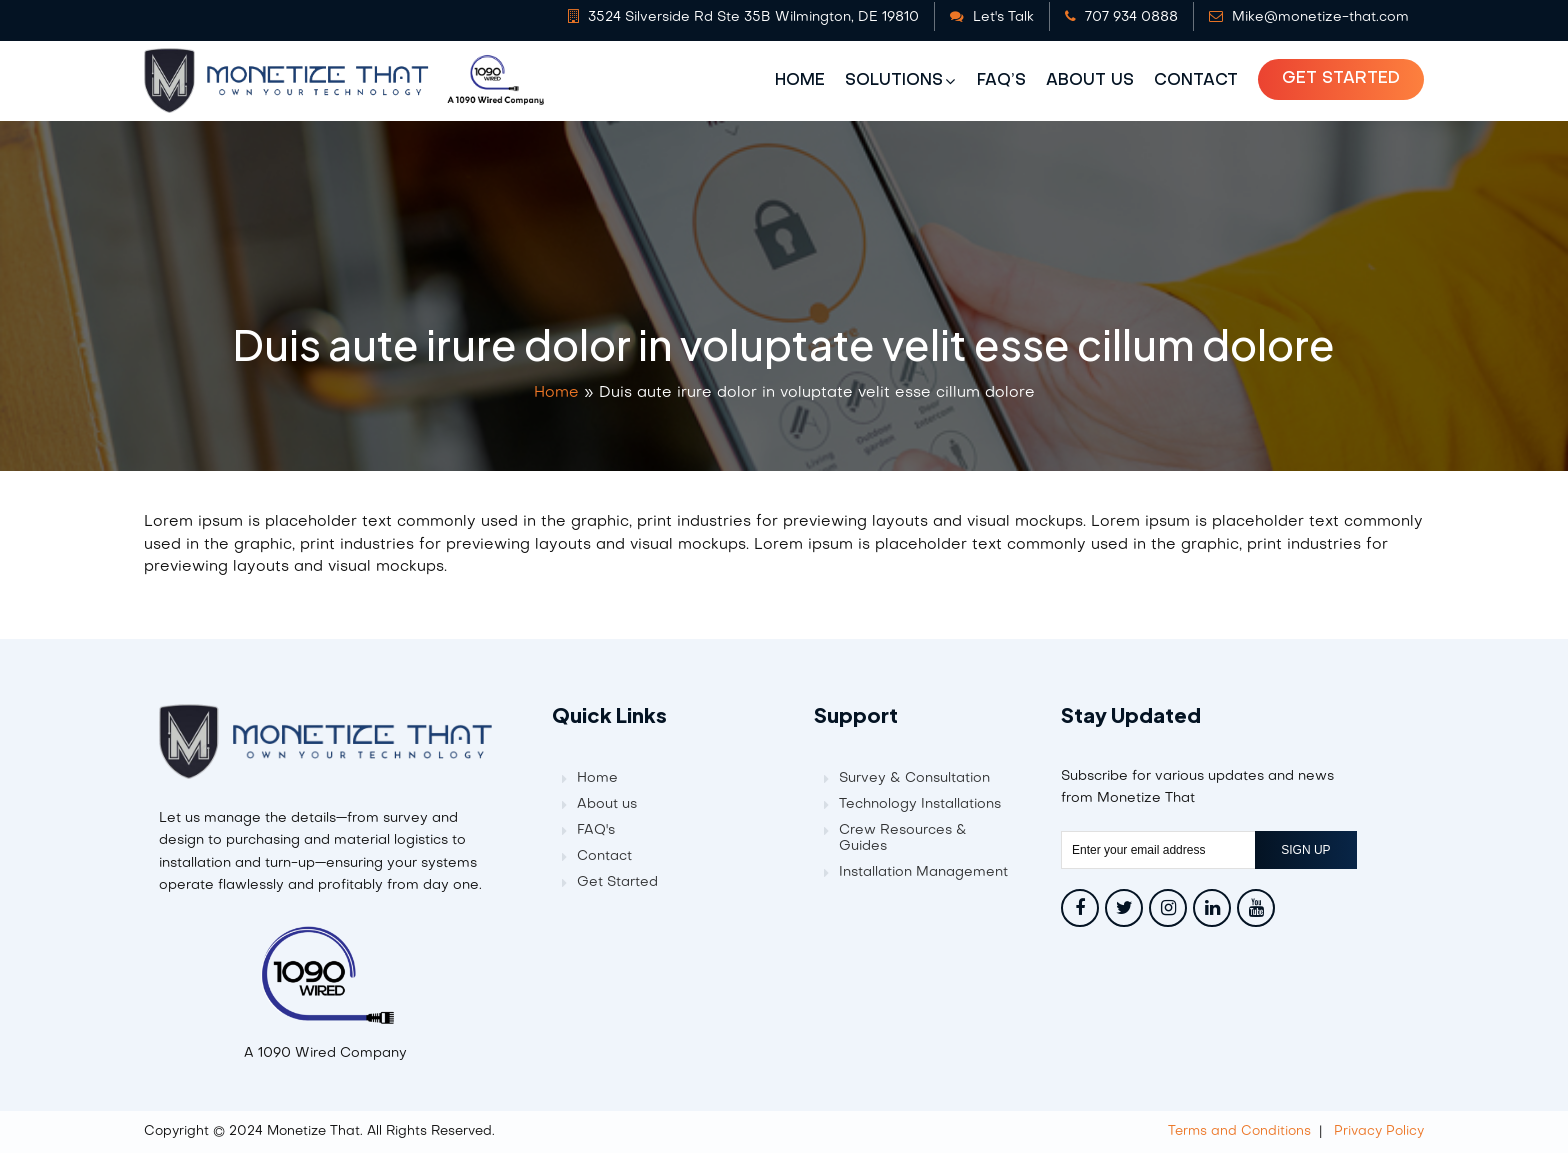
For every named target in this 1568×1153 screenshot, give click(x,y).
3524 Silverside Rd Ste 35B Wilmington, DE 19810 (743, 17)
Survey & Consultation (914, 778)
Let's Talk (992, 17)
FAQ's (596, 830)
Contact (1196, 81)
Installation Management (923, 872)
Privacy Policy (1379, 1131)
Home (800, 81)
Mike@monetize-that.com (1309, 17)
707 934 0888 (1121, 17)
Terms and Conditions (1239, 1131)
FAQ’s (1001, 81)
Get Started (1341, 79)
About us (1090, 81)
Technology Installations (920, 804)
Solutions (894, 81)
